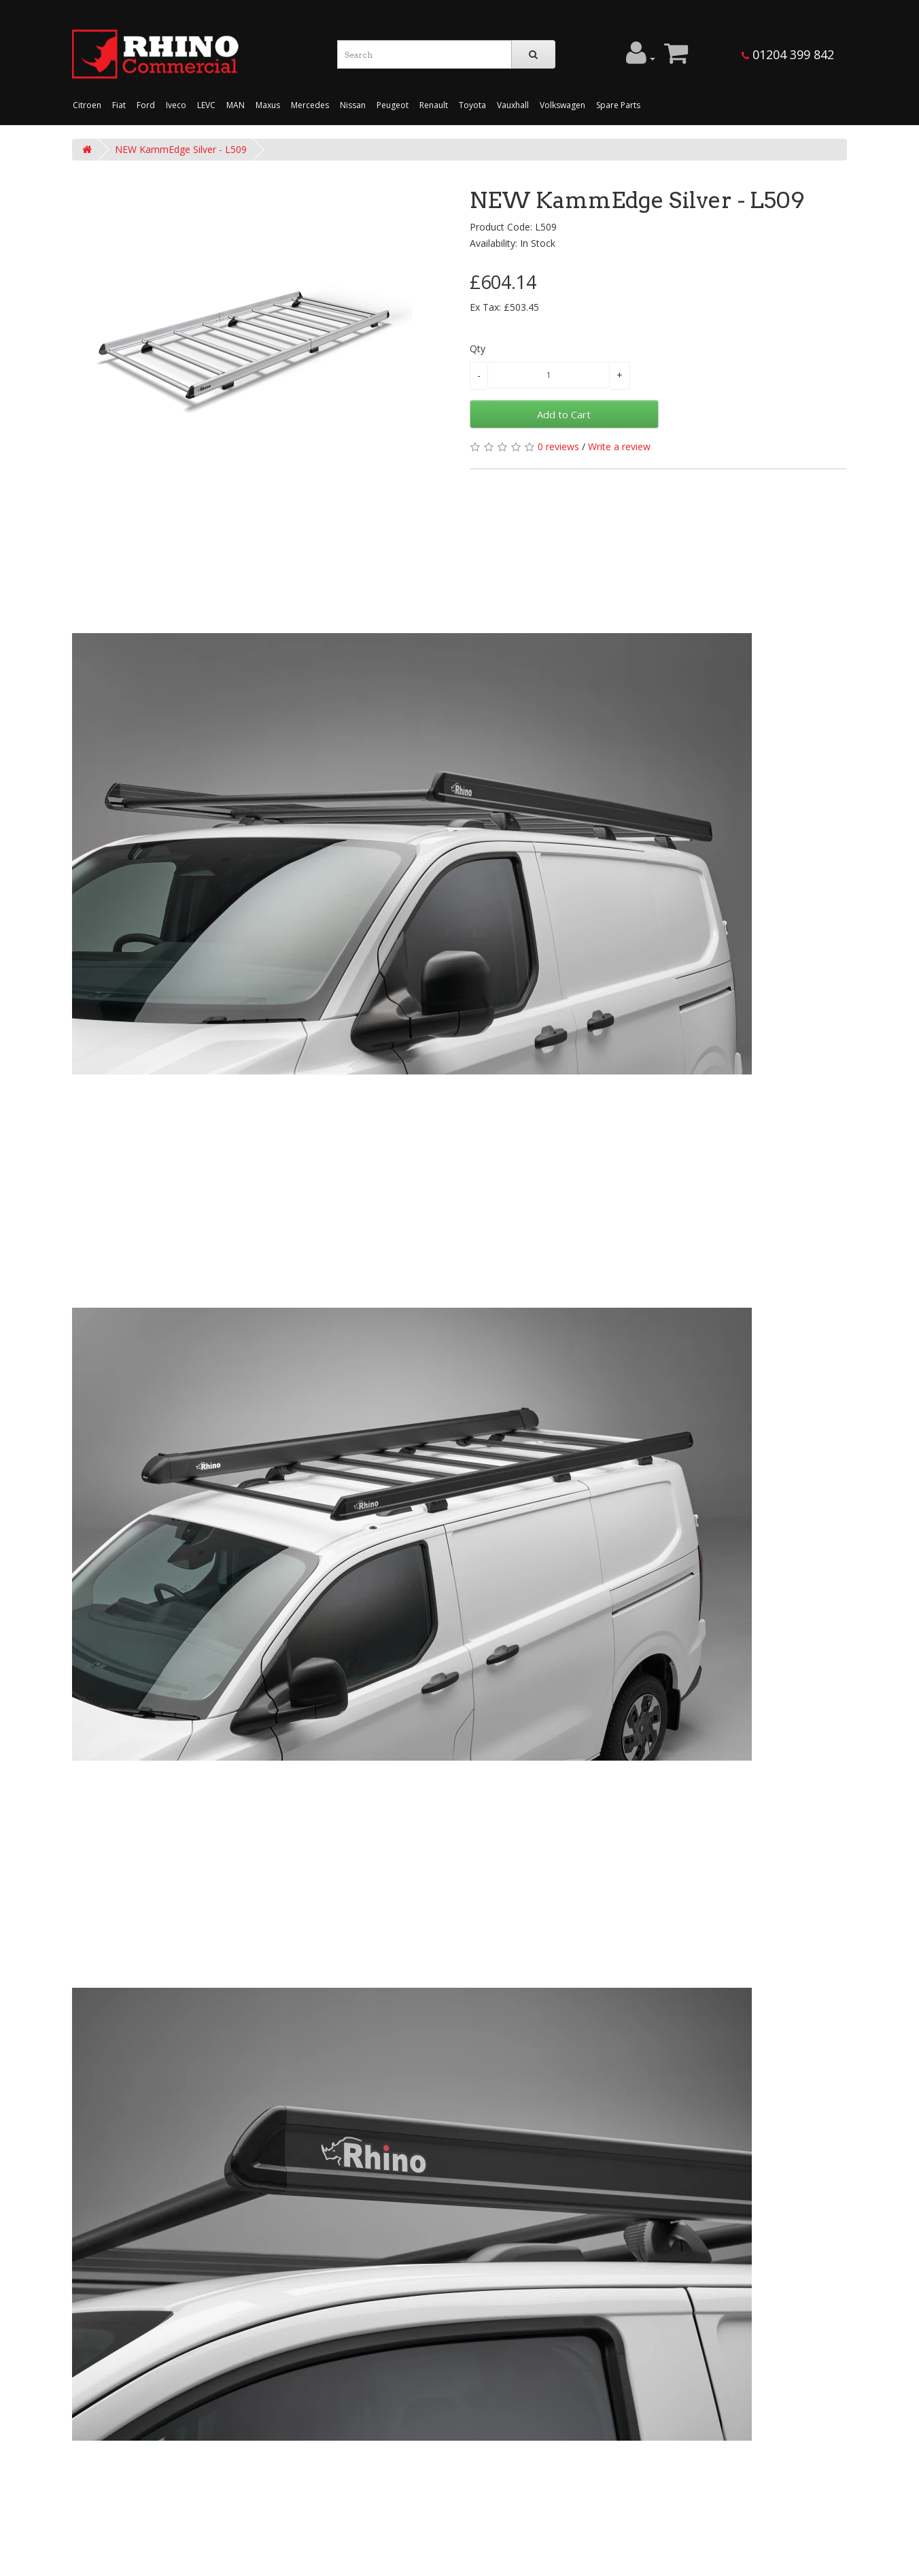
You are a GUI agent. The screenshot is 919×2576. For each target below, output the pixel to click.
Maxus (268, 105)
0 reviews (558, 446)
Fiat (119, 105)
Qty (477, 348)
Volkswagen (562, 105)
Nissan (353, 105)
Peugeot (393, 105)
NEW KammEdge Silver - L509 (181, 149)
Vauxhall (513, 105)
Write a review (619, 446)
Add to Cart (564, 414)
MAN (235, 105)
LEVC (206, 105)
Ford (146, 105)
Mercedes (310, 105)
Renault (433, 105)
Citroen (87, 105)
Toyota (472, 105)
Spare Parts (618, 105)
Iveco (176, 105)
